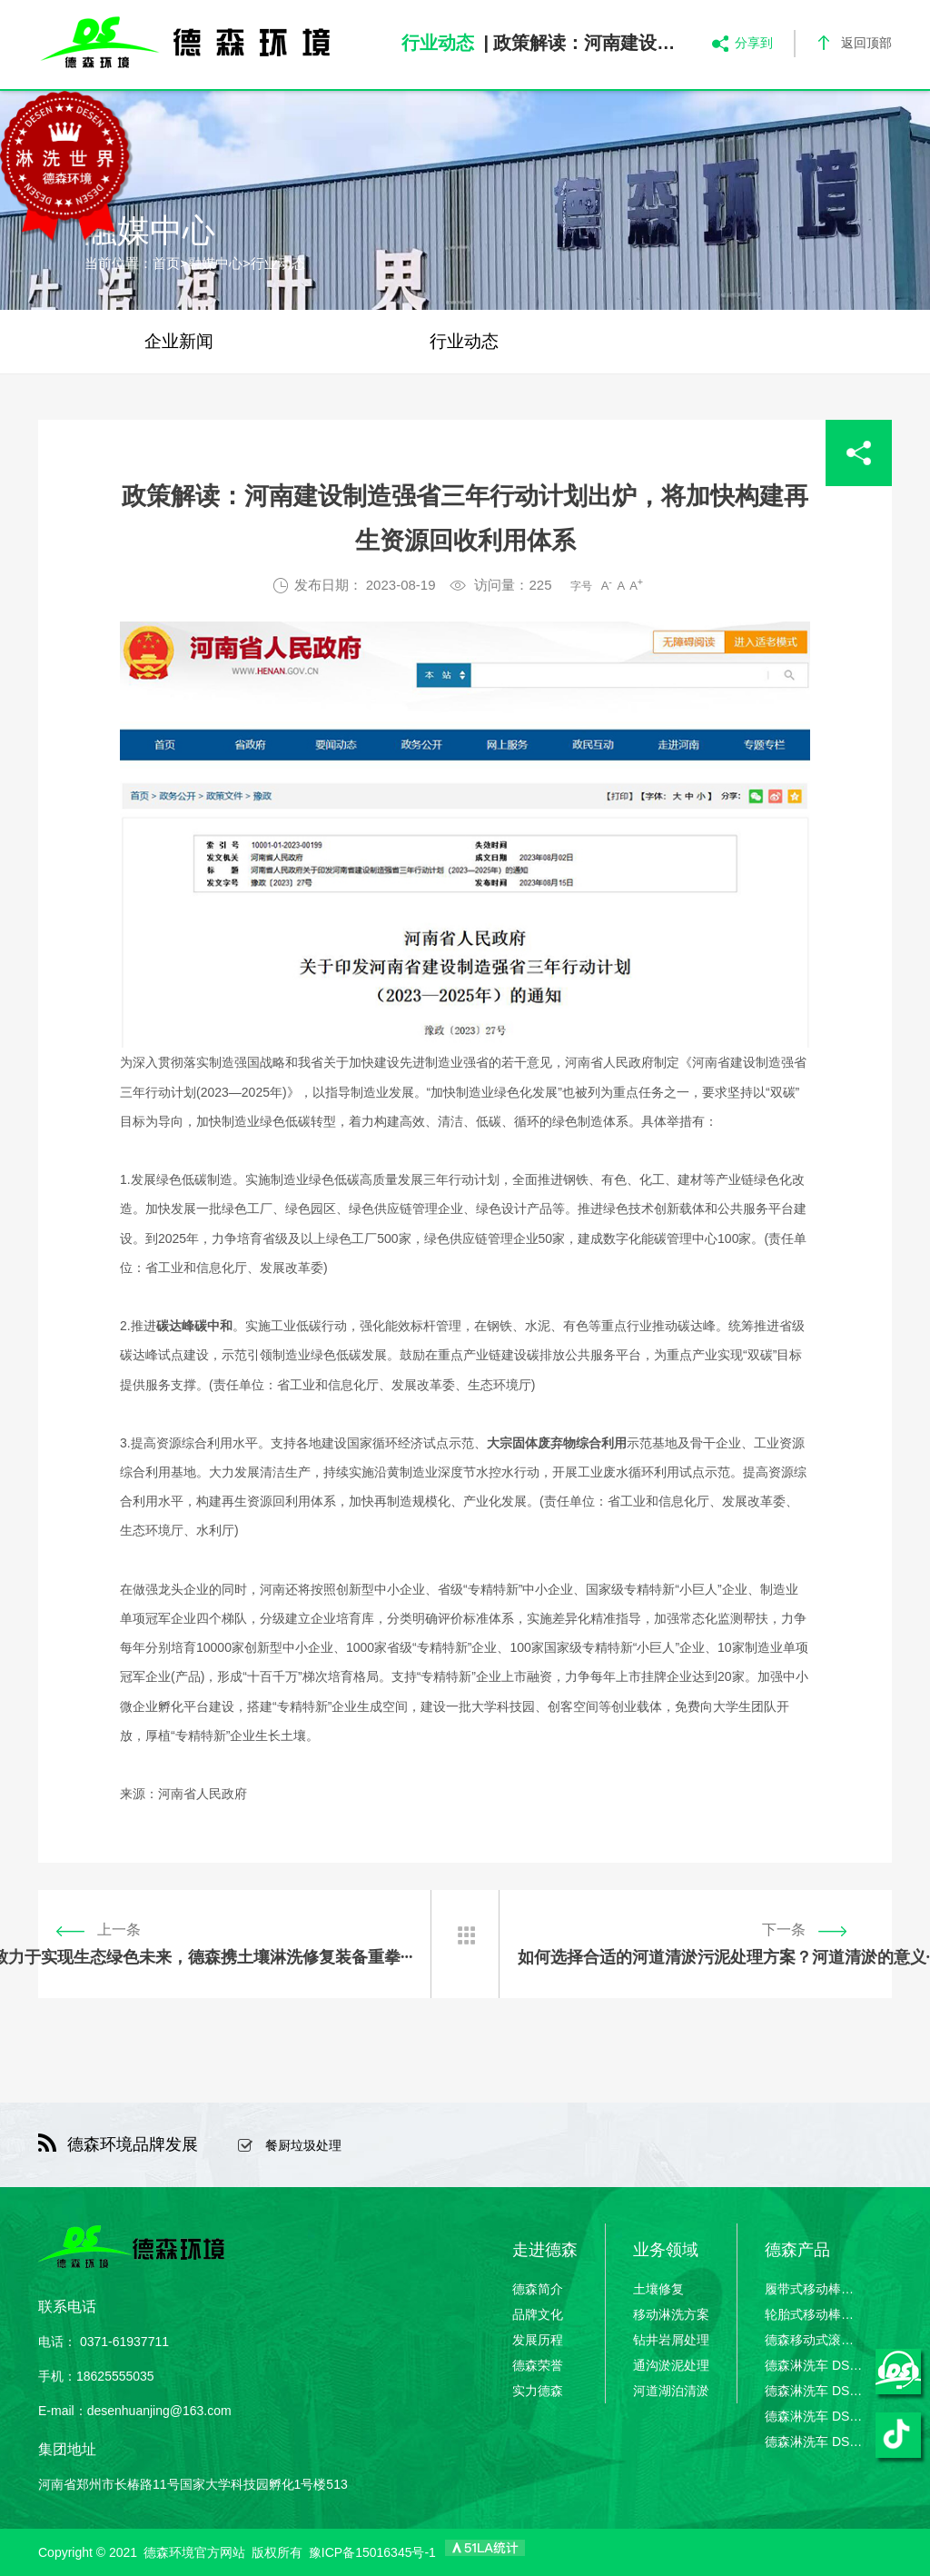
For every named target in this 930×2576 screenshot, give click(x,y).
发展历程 (537, 2339)
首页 (166, 263)
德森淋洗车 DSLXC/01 (815, 2365)
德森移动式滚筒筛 (815, 2339)
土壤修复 (658, 2289)
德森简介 (537, 2289)
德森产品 (797, 2250)
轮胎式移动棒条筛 (815, 2314)
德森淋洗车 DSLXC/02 (815, 2390)
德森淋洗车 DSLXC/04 (815, 2441)
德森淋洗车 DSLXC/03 (815, 2416)
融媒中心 (215, 263)
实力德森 (537, 2390)
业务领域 (665, 2250)
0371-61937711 (124, 2341)
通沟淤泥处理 (671, 2365)
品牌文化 (537, 2314)
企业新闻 (178, 341)
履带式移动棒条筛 (815, 2289)
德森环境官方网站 (194, 2552)
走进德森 (545, 2250)
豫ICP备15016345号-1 (372, 2552)
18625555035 (115, 2376)
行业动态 (278, 263)
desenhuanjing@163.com (159, 2410)
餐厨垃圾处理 (303, 2145)
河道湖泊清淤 (671, 2390)
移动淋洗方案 (671, 2314)
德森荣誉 (537, 2365)
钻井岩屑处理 (671, 2339)
